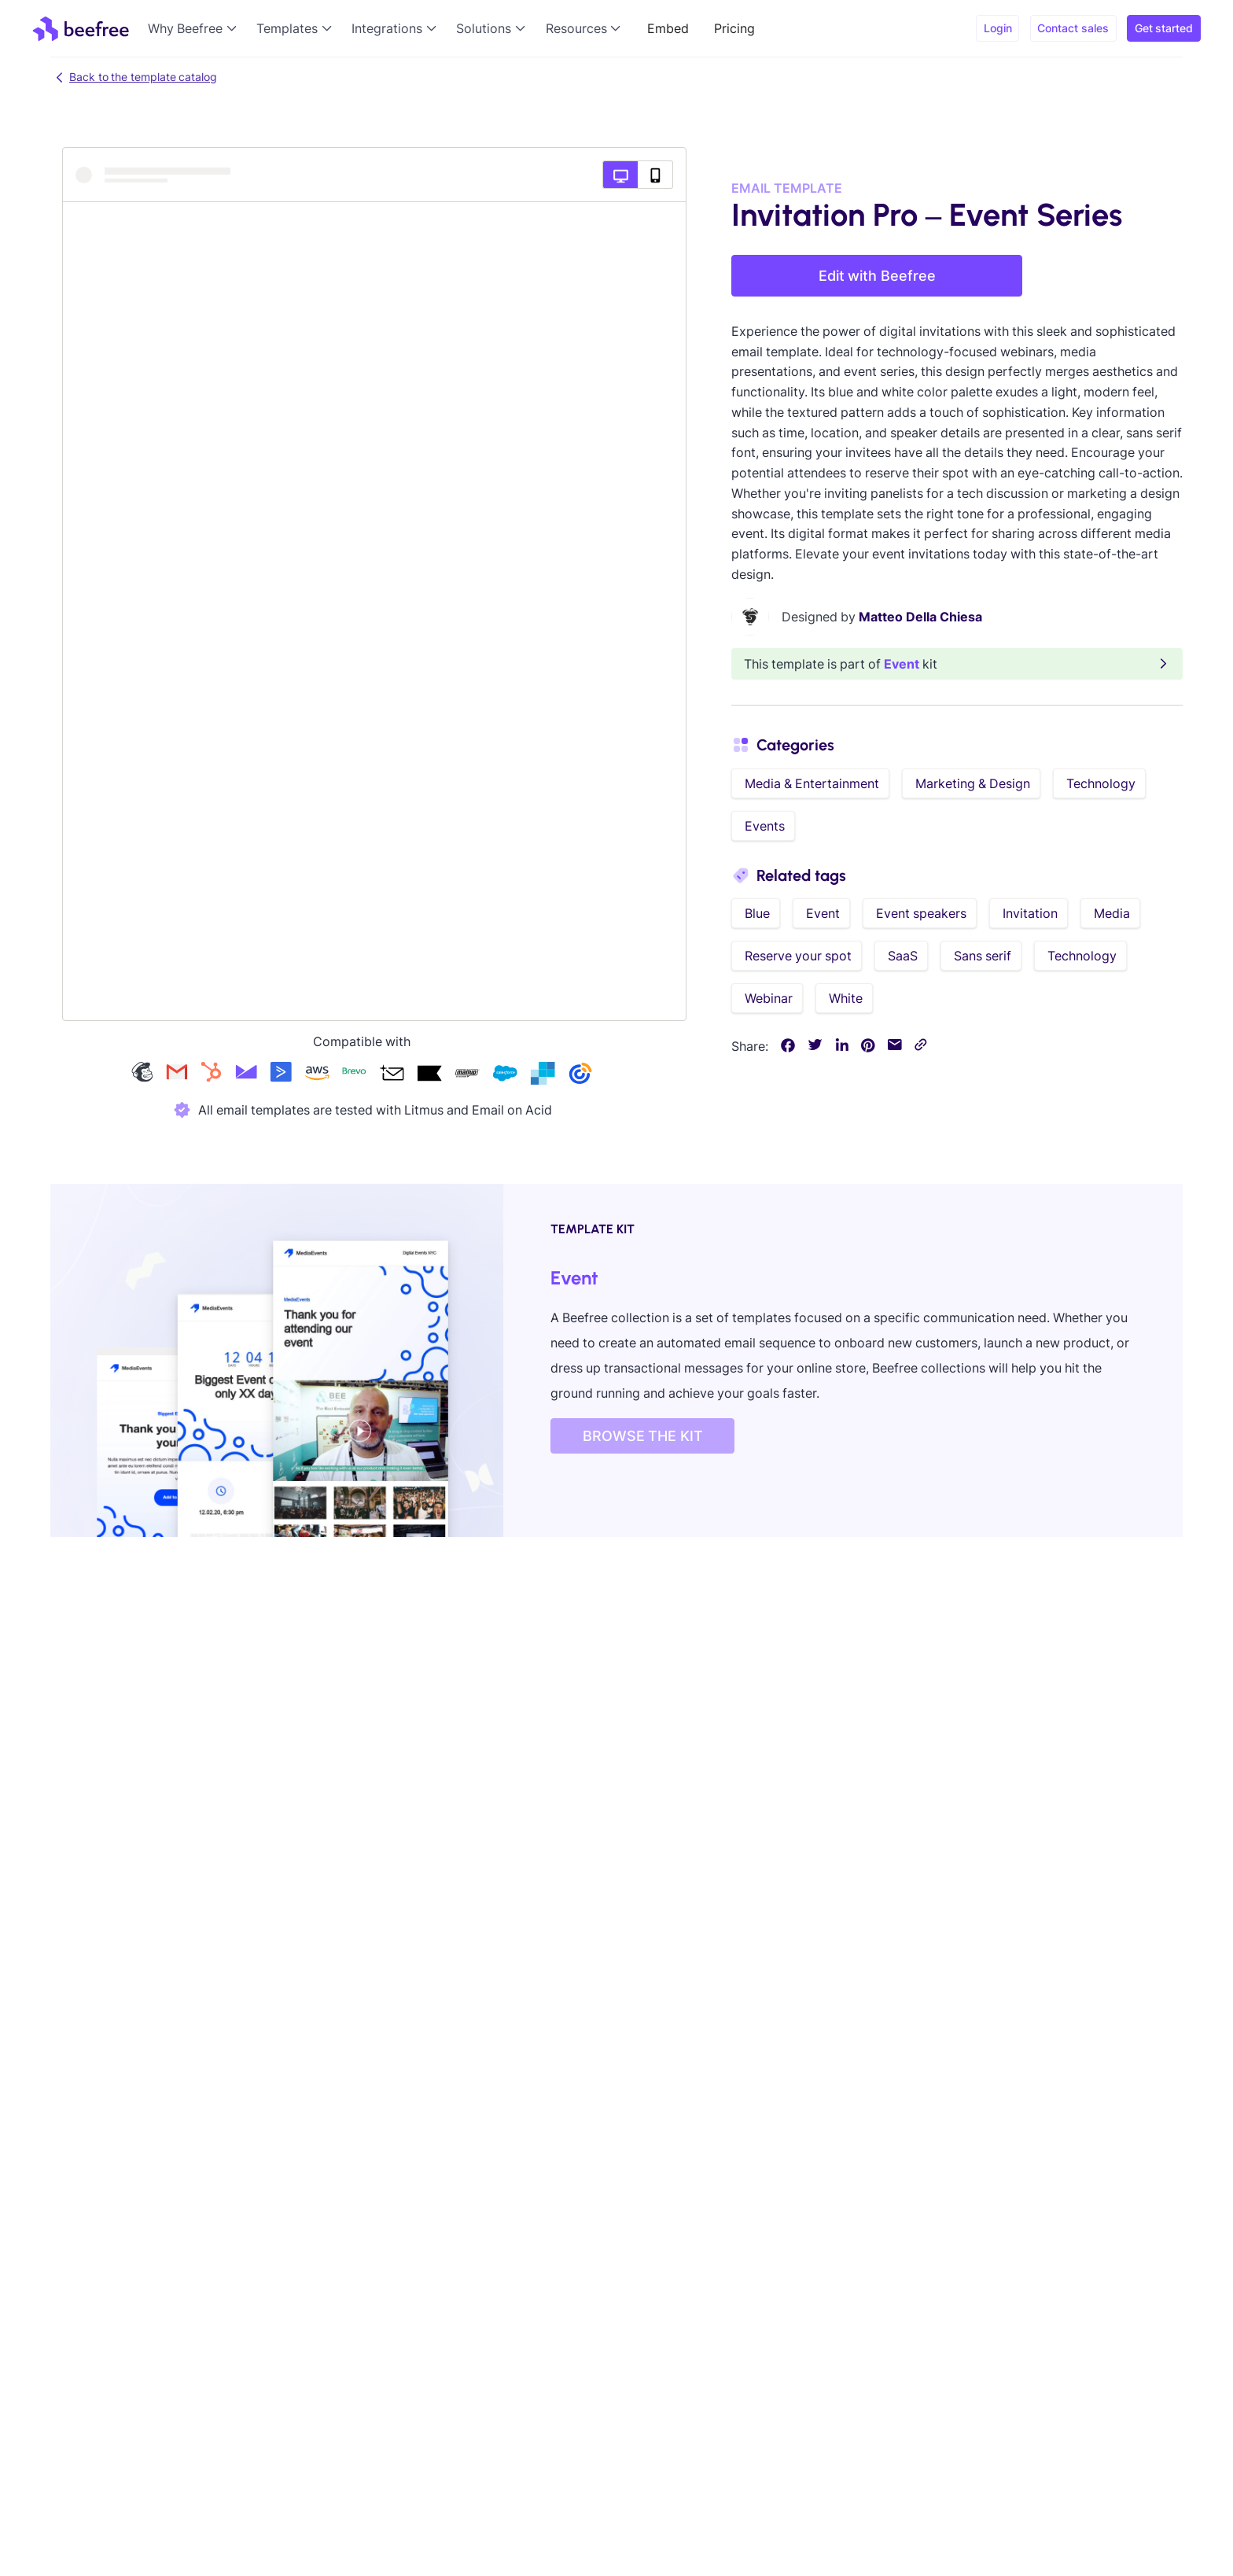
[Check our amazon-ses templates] (316, 1075)
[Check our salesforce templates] (504, 1075)
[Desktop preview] (620, 174)
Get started (1164, 28)
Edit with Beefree (877, 275)
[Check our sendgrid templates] (542, 1075)
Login (998, 28)
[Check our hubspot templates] (212, 1075)
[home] (80, 28)
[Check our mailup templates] (467, 1075)
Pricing (734, 28)
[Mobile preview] (655, 174)
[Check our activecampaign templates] (281, 1075)
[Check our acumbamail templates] (391, 1075)
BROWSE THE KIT (643, 1436)
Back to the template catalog (133, 76)
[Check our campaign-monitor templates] (246, 1075)
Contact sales (1073, 28)
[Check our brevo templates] (354, 1075)
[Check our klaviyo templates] (429, 1075)
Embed (668, 28)
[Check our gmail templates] (177, 1075)
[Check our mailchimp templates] (142, 1075)
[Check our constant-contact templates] (580, 1075)
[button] (196, 28)
